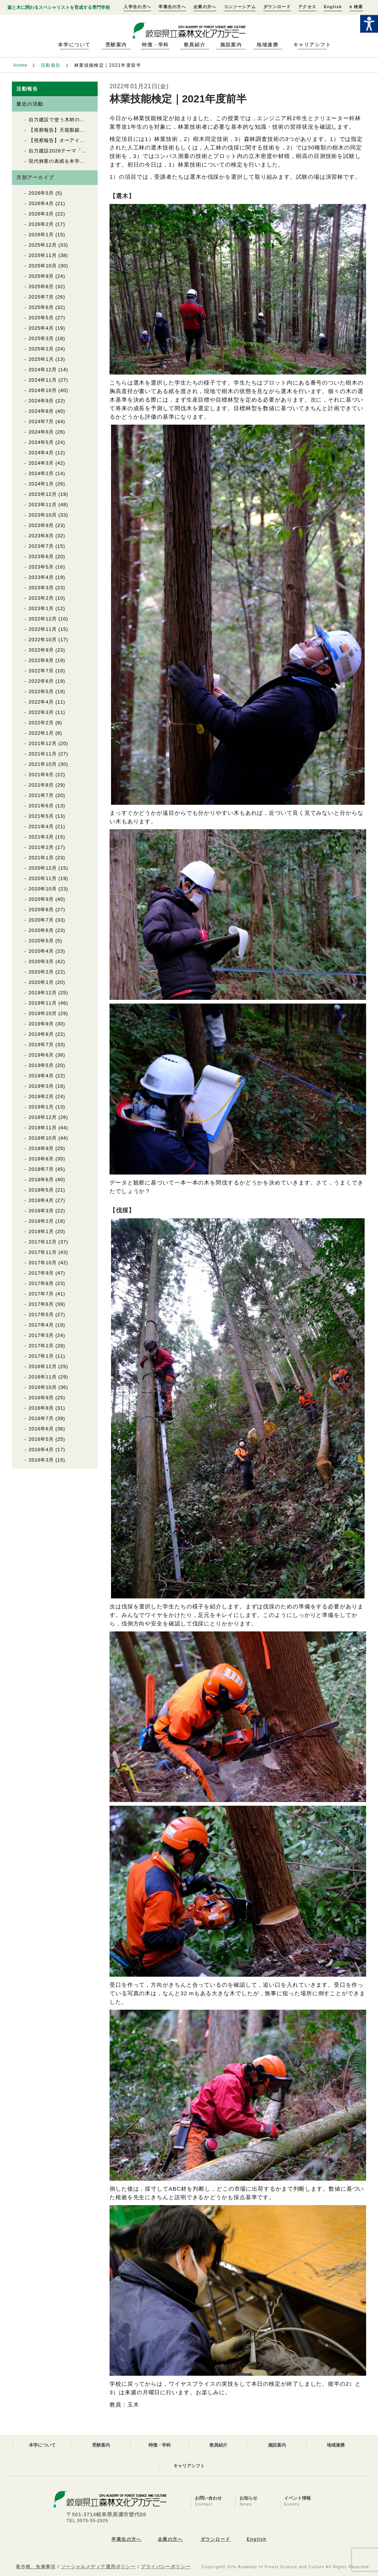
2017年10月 (43, 1262)
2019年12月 (43, 992)
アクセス (307, 6)
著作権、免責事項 (36, 2566)
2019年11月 (43, 1003)
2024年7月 (41, 421)
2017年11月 (43, 1252)
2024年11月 (43, 380)
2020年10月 (43, 889)
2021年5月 (41, 816)
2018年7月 (41, 1169)
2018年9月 (41, 1148)
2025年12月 (43, 245)
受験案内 (116, 44)
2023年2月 (41, 598)
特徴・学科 (155, 44)
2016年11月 (43, 1377)
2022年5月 (41, 691)
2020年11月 (43, 878)
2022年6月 (41, 681)
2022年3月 (41, 712)
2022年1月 (41, 733)
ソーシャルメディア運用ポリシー (98, 2566)
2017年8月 (41, 1283)
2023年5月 (41, 567)
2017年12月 (43, 1242)
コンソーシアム (240, 6)
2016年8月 (41, 1408)
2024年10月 (43, 390)
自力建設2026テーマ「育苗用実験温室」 (76, 151)
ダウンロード (277, 6)
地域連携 (267, 44)
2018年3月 (41, 1210)
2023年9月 (41, 525)
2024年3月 (41, 463)
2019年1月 (41, 1107)
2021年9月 (41, 774)
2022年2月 (41, 722)
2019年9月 (41, 1024)
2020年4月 (41, 951)
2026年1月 (41, 234)
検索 (356, 6)
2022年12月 (43, 619)
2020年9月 (41, 899)
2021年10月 (43, 764)
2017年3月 (41, 1335)
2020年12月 (43, 868)
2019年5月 (41, 1065)
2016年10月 (43, 1387)
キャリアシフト (312, 44)
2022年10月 (43, 639)
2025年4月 (41, 328)
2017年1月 (41, 1356)
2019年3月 (41, 1086)
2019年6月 (41, 1055)
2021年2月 (41, 847)
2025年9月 (41, 276)
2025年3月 (41, 338)
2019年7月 (41, 1044)
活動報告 (51, 65)
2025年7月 (41, 297)
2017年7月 (41, 1294)
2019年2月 (41, 1096)
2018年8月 (41, 1159)
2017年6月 (41, 1304)
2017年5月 (41, 1314)
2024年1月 (41, 484)
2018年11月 (43, 1127)
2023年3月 (41, 587)
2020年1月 (41, 982)
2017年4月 (41, 1325)
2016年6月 (41, 1429)
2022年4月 (41, 702)
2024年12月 (43, 369)
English (333, 6)
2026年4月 (41, 203)
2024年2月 (41, 473)
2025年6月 (41, 307)
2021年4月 (41, 826)
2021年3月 (41, 837)
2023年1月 (41, 608)
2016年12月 (43, 1366)
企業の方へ (204, 6)
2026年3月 (41, 214)
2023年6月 (41, 556)
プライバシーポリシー (165, 2566)
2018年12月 (43, 1117)
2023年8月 (41, 535)
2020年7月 (41, 920)
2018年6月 (41, 1179)
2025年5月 (41, 317)
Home (20, 65)
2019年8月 (41, 1034)
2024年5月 (41, 442)
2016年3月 (41, 1460)
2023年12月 (43, 494)
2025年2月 (41, 349)
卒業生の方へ (172, 6)
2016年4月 (41, 1449)
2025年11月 (43, 255)
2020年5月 (41, 940)
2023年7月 (41, 546)
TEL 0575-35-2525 (87, 2520)
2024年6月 (41, 432)
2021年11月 (43, 754)
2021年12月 (43, 743)
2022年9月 (41, 650)
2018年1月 (41, 1231)
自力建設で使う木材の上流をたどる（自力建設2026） (91, 119)
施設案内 (231, 44)
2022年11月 (43, 629)
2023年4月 (41, 577)
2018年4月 (41, 1200)
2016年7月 (41, 1418)
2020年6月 (41, 930)
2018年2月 (41, 1221)
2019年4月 (41, 1075)
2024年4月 (41, 452)
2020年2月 (41, 972)
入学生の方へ (137, 6)
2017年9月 (41, 1273)
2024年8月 (41, 411)
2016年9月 (41, 1397)
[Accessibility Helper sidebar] (369, 24)
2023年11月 (43, 504)
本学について (74, 44)
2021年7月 (41, 795)
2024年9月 (41, 400)
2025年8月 (41, 286)
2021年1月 (41, 857)
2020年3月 (41, 961)
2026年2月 (41, 224)
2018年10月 (43, 1138)
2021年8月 (41, 785)
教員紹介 (194, 44)
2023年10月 (43, 515)
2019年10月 (43, 1013)
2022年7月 (41, 670)
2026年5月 (41, 193)
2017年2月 (41, 1345)
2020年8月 (41, 909)
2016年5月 (41, 1439)
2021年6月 (41, 805)
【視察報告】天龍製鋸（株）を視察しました (80, 130)
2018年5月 (41, 1190)
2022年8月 (41, 660)
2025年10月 (43, 266)
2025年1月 (41, 359)
